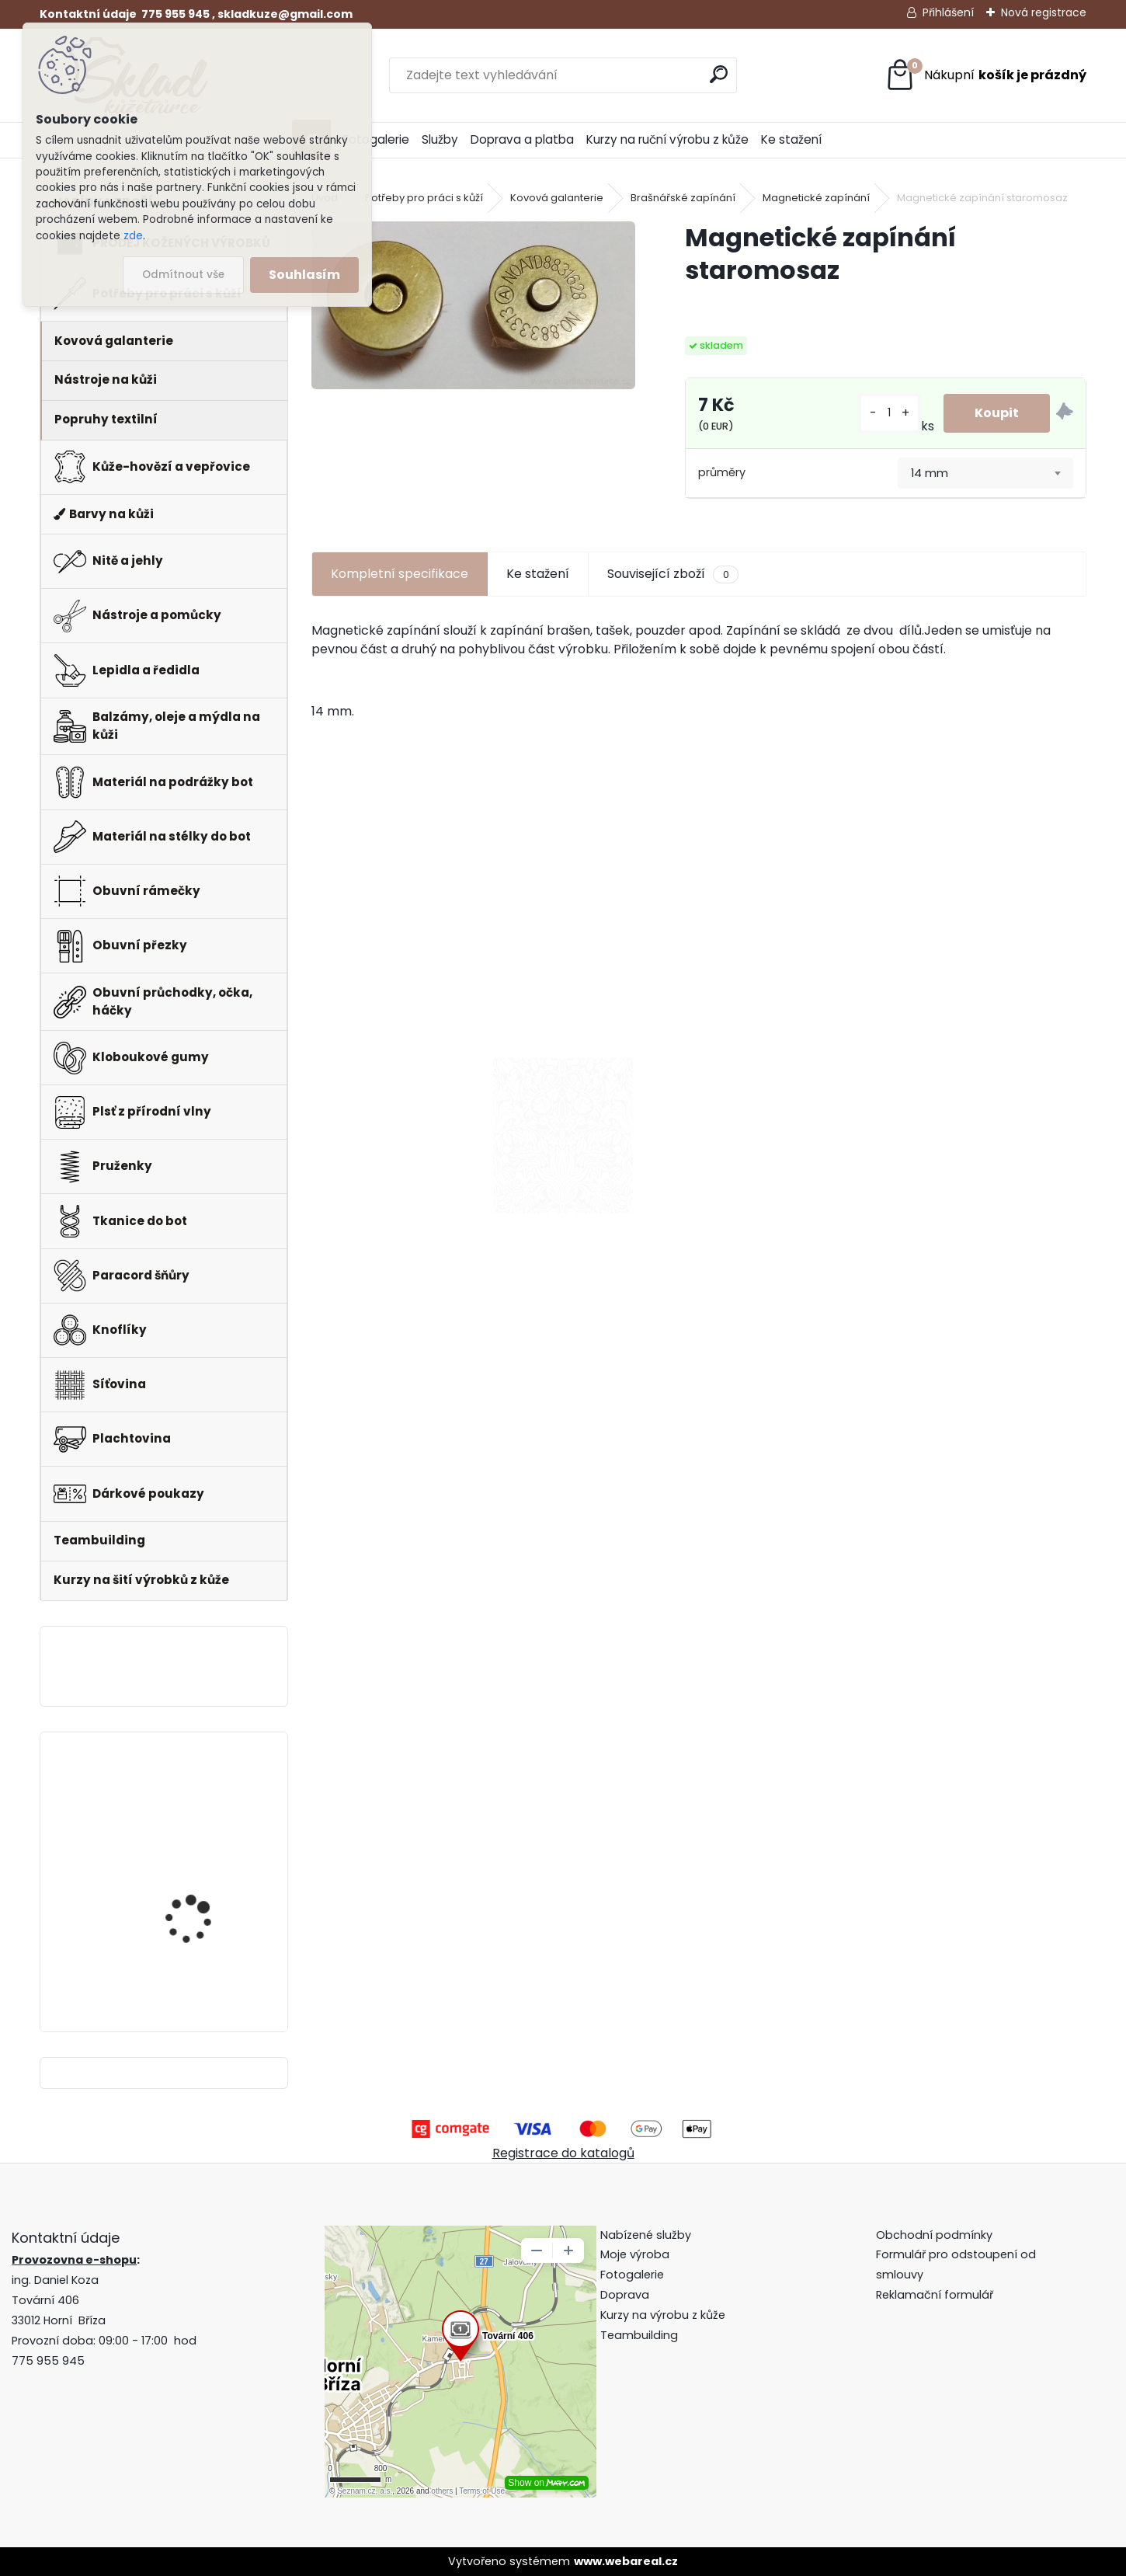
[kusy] (889, 412)
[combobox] (985, 473)
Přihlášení (948, 12)
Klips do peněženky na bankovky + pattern (201, 1802)
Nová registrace (1043, 12)
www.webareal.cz (626, 2561)
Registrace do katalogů (563, 2153)
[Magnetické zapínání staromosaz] (473, 304)
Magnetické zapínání (816, 197)
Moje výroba (634, 2254)
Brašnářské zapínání (683, 197)
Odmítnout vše (183, 274)
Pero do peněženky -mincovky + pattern (196, 1935)
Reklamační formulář (934, 2295)
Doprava (624, 2295)
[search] (719, 74)
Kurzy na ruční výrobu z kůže (667, 139)
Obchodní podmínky (936, 2235)
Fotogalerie (376, 139)
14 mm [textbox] (929, 473)
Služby (440, 139)
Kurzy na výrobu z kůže (662, 2315)
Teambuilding (639, 2335)
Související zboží (672, 574)
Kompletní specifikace (399, 574)
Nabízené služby (645, 2235)
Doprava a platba (522, 139)
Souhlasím (304, 275)
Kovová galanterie (556, 197)
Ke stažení (791, 139)
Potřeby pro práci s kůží (424, 197)
